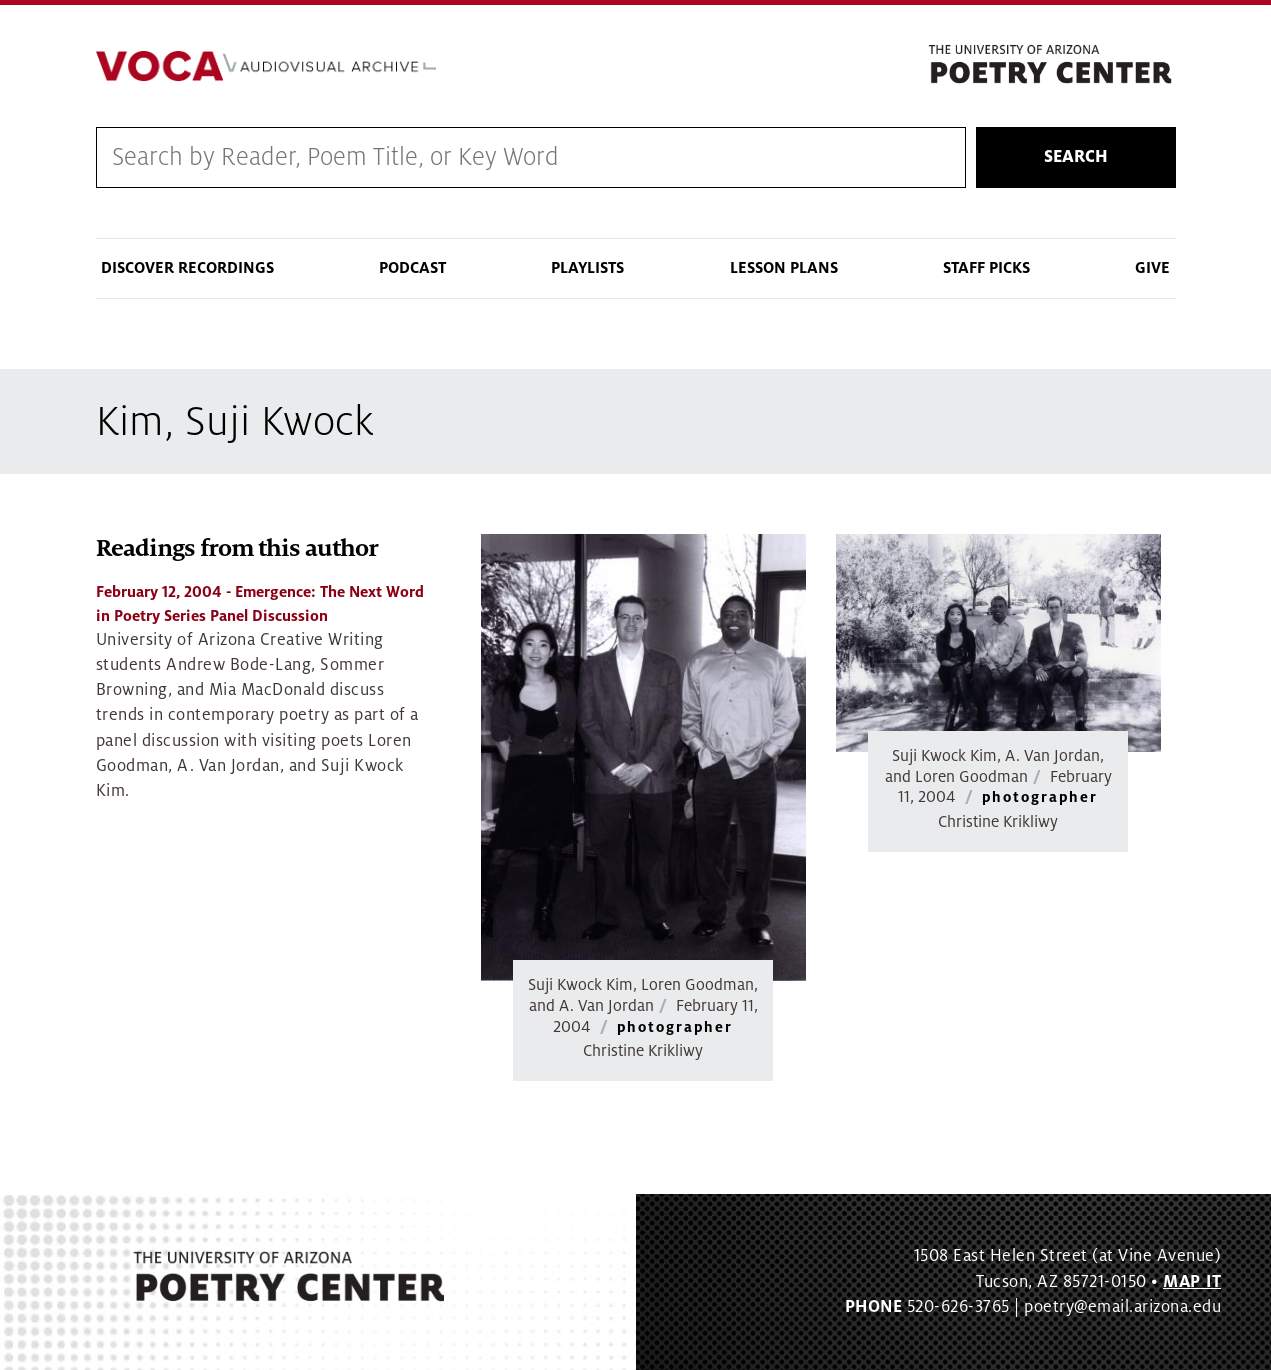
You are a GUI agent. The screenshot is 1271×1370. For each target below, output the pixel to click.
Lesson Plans (784, 268)
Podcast (412, 268)
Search (1076, 157)
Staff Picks (986, 268)
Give (1152, 268)
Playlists (587, 268)
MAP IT (1192, 1282)
